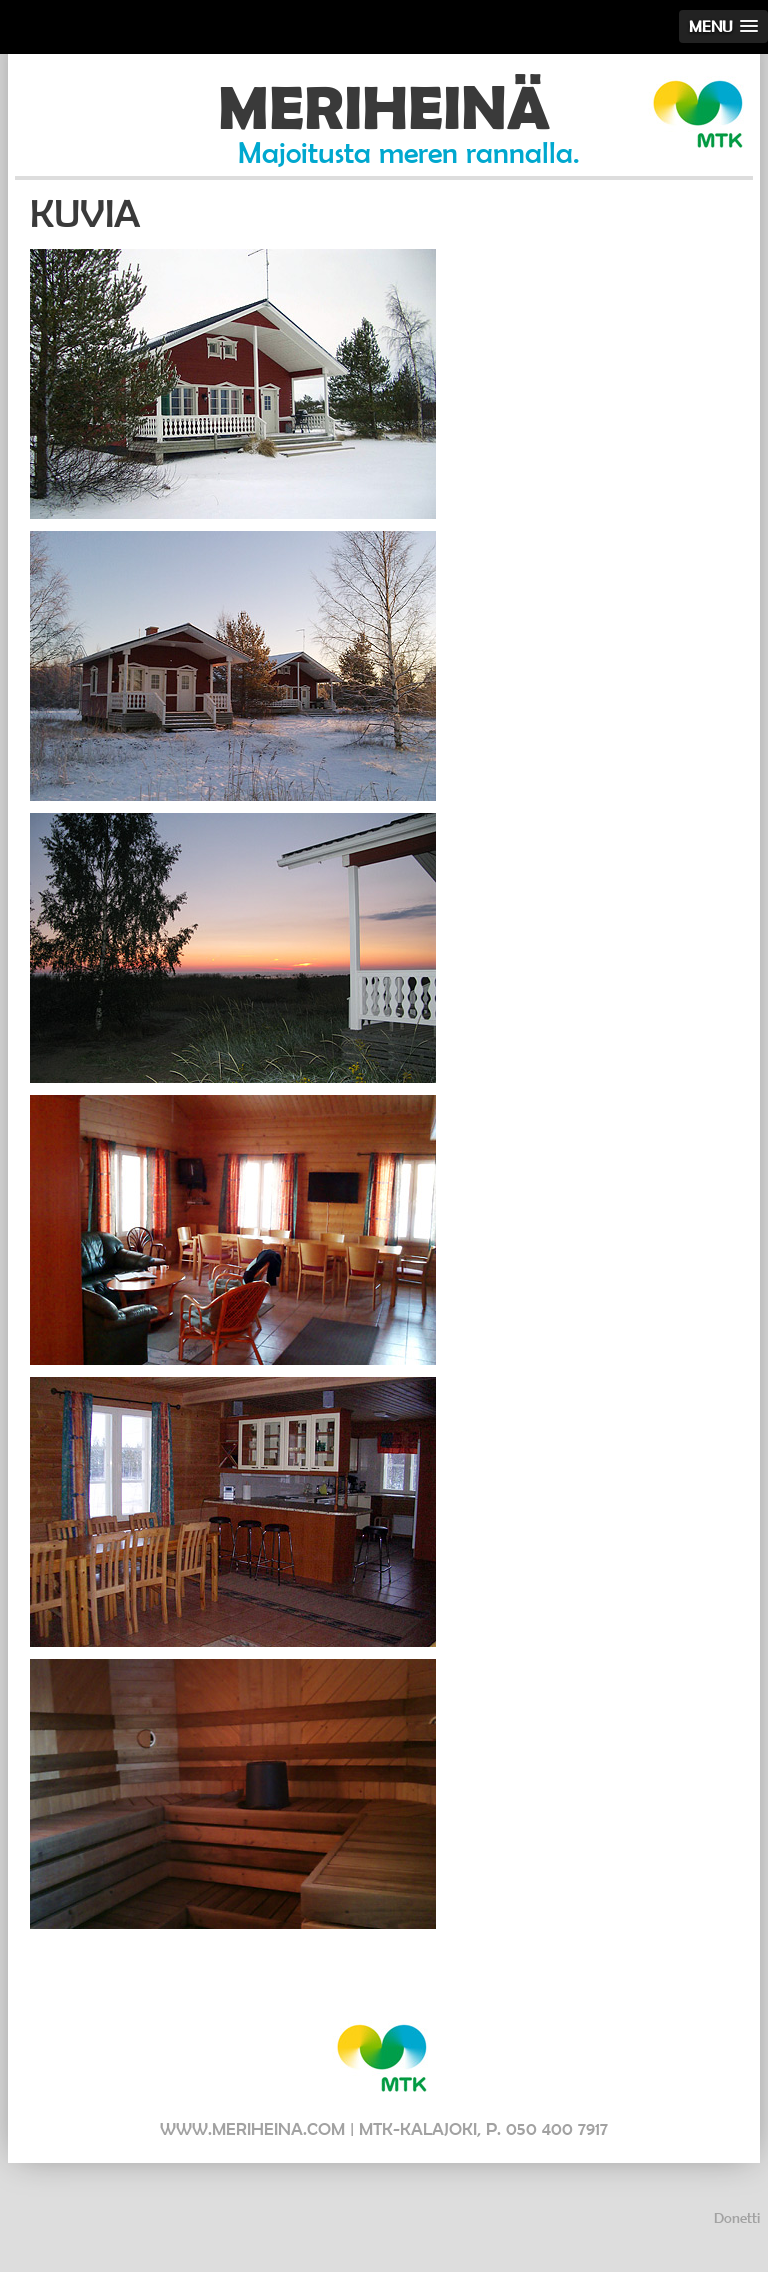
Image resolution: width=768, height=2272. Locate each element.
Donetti (737, 2217)
